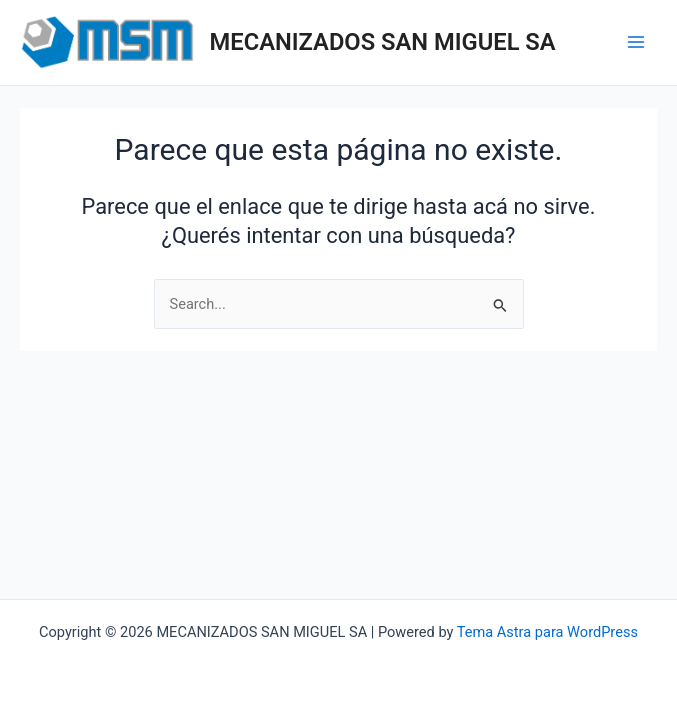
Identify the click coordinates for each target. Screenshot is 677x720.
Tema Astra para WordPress (547, 632)
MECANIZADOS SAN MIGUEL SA (383, 42)
